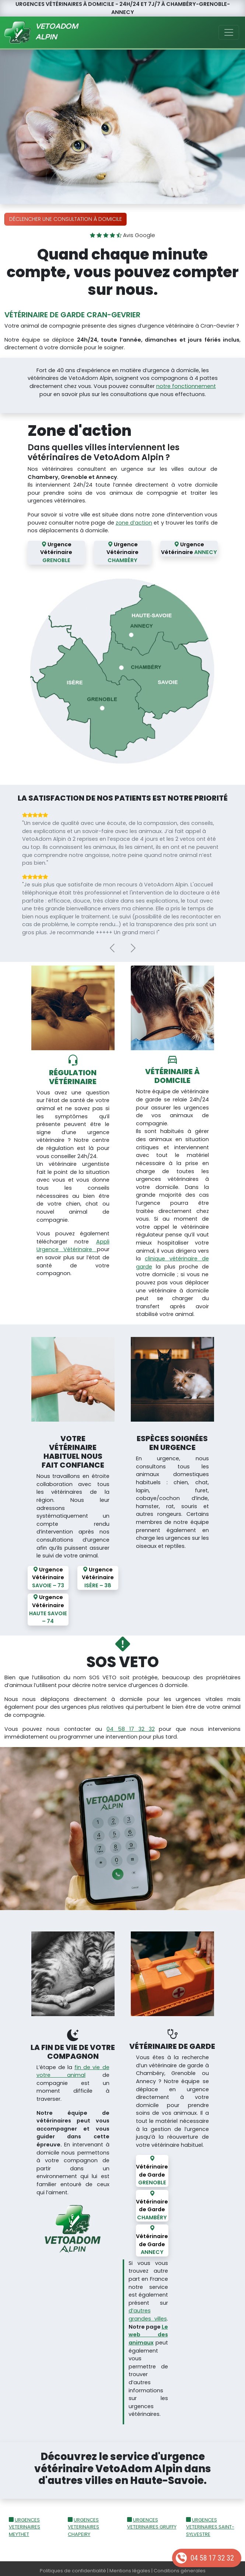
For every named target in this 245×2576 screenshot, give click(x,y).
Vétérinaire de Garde (152, 2166)
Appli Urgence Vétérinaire (72, 1243)
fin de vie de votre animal (72, 2067)
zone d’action (134, 522)
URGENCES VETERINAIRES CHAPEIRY (83, 2523)
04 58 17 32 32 (212, 2558)
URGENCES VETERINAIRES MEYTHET (24, 2523)
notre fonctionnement (186, 386)
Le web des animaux (148, 2330)
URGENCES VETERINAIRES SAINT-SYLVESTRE (210, 2523)
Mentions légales (129, 2566)
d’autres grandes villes (148, 2310)
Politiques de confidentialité (73, 2566)
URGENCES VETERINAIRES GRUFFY (151, 2519)
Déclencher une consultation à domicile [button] (65, 219)
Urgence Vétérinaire (56, 552)
